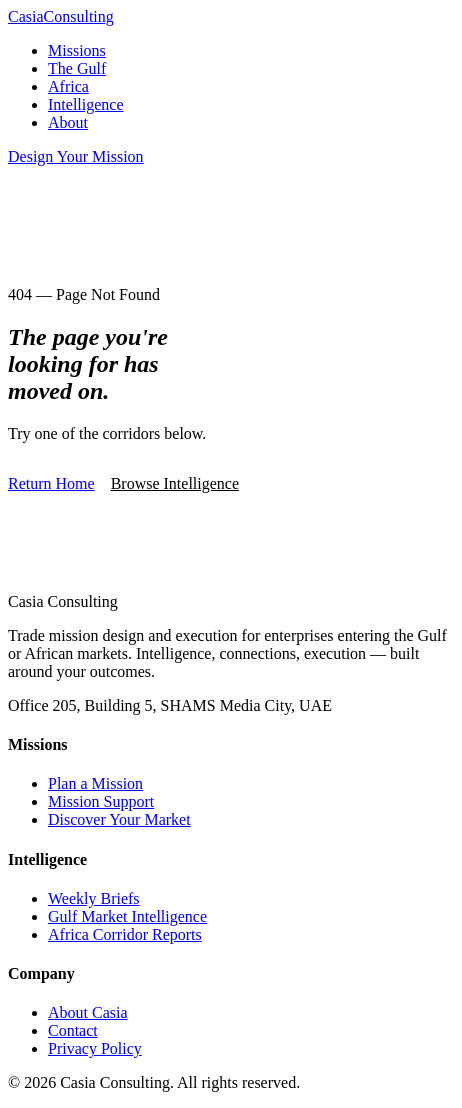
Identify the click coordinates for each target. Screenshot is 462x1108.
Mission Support (101, 801)
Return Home (51, 483)
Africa (68, 86)
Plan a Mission (95, 783)
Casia (61, 16)
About (68, 122)
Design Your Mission (76, 156)
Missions (77, 50)
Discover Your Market (119, 819)
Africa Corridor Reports (125, 934)
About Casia (88, 1012)
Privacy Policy (95, 1048)
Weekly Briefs (94, 898)
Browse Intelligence (175, 483)
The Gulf (77, 68)
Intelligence (86, 104)
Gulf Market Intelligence (127, 916)
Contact (73, 1030)
